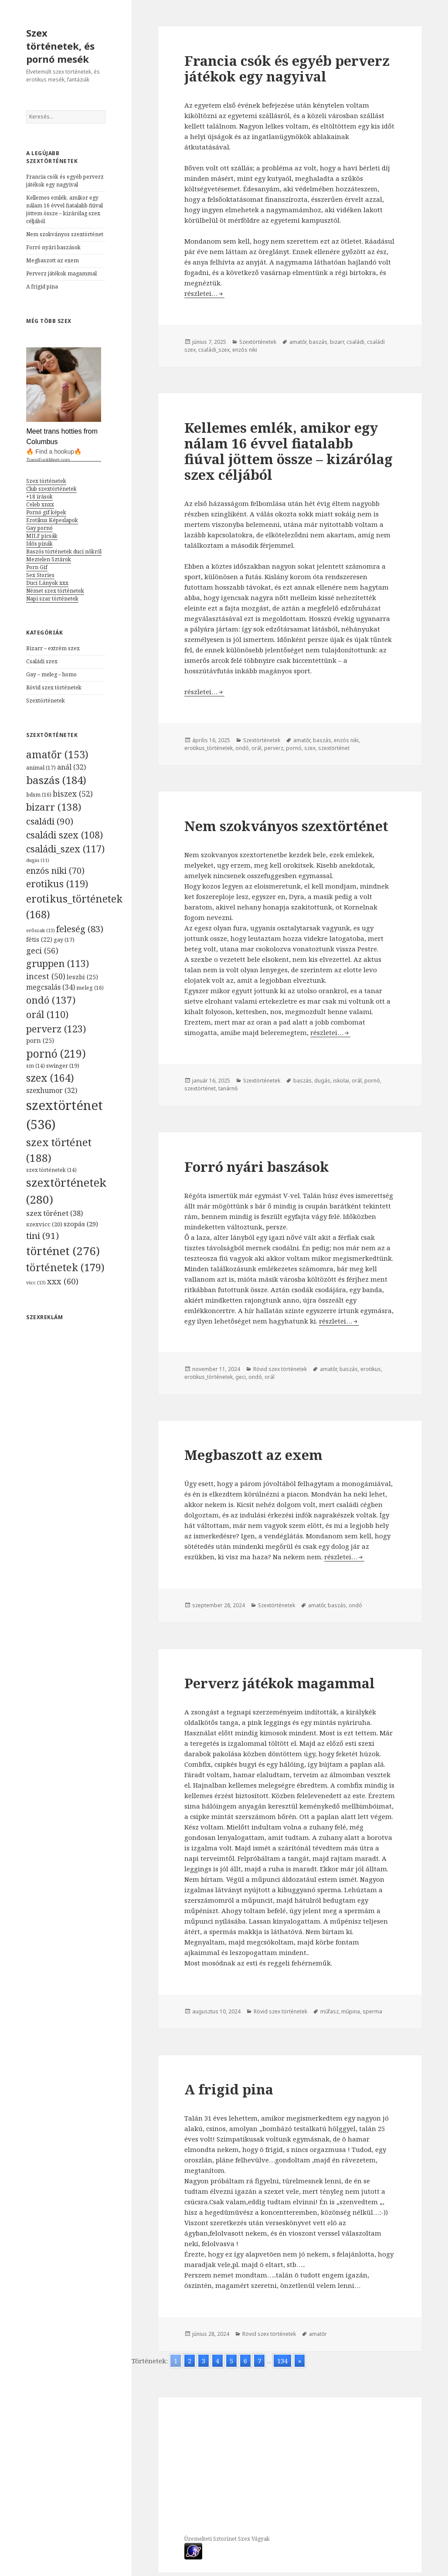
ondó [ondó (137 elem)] (50, 1000)
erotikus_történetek (208, 748)
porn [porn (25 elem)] (40, 1040)
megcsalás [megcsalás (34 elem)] (50, 987)
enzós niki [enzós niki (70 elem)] (55, 870)
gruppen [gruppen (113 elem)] (57, 963)
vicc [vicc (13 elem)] (36, 1282)
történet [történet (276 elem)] (63, 1251)
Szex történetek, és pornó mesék (60, 45)
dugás (322, 1080)
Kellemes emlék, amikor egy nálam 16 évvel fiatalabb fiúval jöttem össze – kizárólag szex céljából (64, 209)
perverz (273, 748)
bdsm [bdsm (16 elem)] (38, 794)
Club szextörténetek (51, 488)
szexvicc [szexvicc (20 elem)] (44, 1224)
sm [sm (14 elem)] (35, 1065)
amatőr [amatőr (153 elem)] (57, 754)
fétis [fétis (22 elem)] (39, 939)
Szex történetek (46, 481)
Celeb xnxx (40, 504)
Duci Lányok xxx (47, 583)
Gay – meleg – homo (51, 674)
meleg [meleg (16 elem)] (90, 987)
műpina (350, 2011)
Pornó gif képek (46, 512)
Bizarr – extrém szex (53, 648)
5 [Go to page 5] (231, 2360)
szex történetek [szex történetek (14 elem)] (51, 1169)
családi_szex (214, 349)
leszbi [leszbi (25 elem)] (82, 977)
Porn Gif (37, 567)
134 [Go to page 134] (282, 2360)
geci (240, 1377)
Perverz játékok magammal (61, 273)
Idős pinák (39, 543)
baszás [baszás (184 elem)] (56, 780)
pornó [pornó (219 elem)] (56, 1053)
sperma (372, 2011)
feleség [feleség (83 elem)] (79, 929)
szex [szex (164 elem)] (50, 1078)
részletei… (204, 293)
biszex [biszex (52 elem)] (73, 793)
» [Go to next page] (299, 2360)
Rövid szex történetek (53, 687)
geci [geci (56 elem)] (42, 950)
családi (355, 342)
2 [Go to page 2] (189, 2360)
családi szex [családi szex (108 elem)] (64, 834)
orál (256, 748)
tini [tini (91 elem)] (42, 1235)
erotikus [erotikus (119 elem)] (57, 883)
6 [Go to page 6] (245, 2360)
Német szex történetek (55, 590)
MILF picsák (42, 536)
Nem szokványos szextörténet (64, 234)
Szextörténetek (45, 700)
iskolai (341, 1080)
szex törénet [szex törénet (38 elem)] (54, 1213)
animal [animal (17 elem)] (41, 767)
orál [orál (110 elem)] (47, 1014)
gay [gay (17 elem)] (64, 940)
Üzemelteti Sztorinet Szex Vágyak (227, 2538)
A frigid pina (42, 286)
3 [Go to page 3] (203, 2360)
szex (310, 748)
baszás (318, 342)
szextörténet (334, 748)
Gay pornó (39, 528)
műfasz (329, 2011)
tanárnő (228, 1088)
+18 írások (39, 496)
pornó (294, 748)
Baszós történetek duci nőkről (64, 551)
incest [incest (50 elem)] (45, 976)
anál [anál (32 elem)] (71, 767)
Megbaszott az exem (52, 260)
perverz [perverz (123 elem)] (56, 1028)
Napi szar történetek (52, 598)
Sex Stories (40, 575)
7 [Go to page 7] (259, 2360)
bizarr (337, 342)
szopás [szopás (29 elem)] (81, 1223)
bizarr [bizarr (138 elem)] (53, 807)
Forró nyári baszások (53, 247)
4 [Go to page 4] (217, 2360)
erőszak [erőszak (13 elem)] (40, 930)
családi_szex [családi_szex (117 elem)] (65, 848)
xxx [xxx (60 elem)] (62, 1281)
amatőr (297, 342)
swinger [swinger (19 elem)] (62, 1065)
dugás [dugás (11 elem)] (37, 860)
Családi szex (42, 661)
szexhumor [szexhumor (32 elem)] (51, 1090)
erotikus (370, 1369)
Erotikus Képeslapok (52, 520)
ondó (242, 748)
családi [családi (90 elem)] (49, 821)
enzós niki (244, 349)
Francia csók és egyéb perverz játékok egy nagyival (65, 180)
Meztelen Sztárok (48, 559)
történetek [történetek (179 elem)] (65, 1267)
